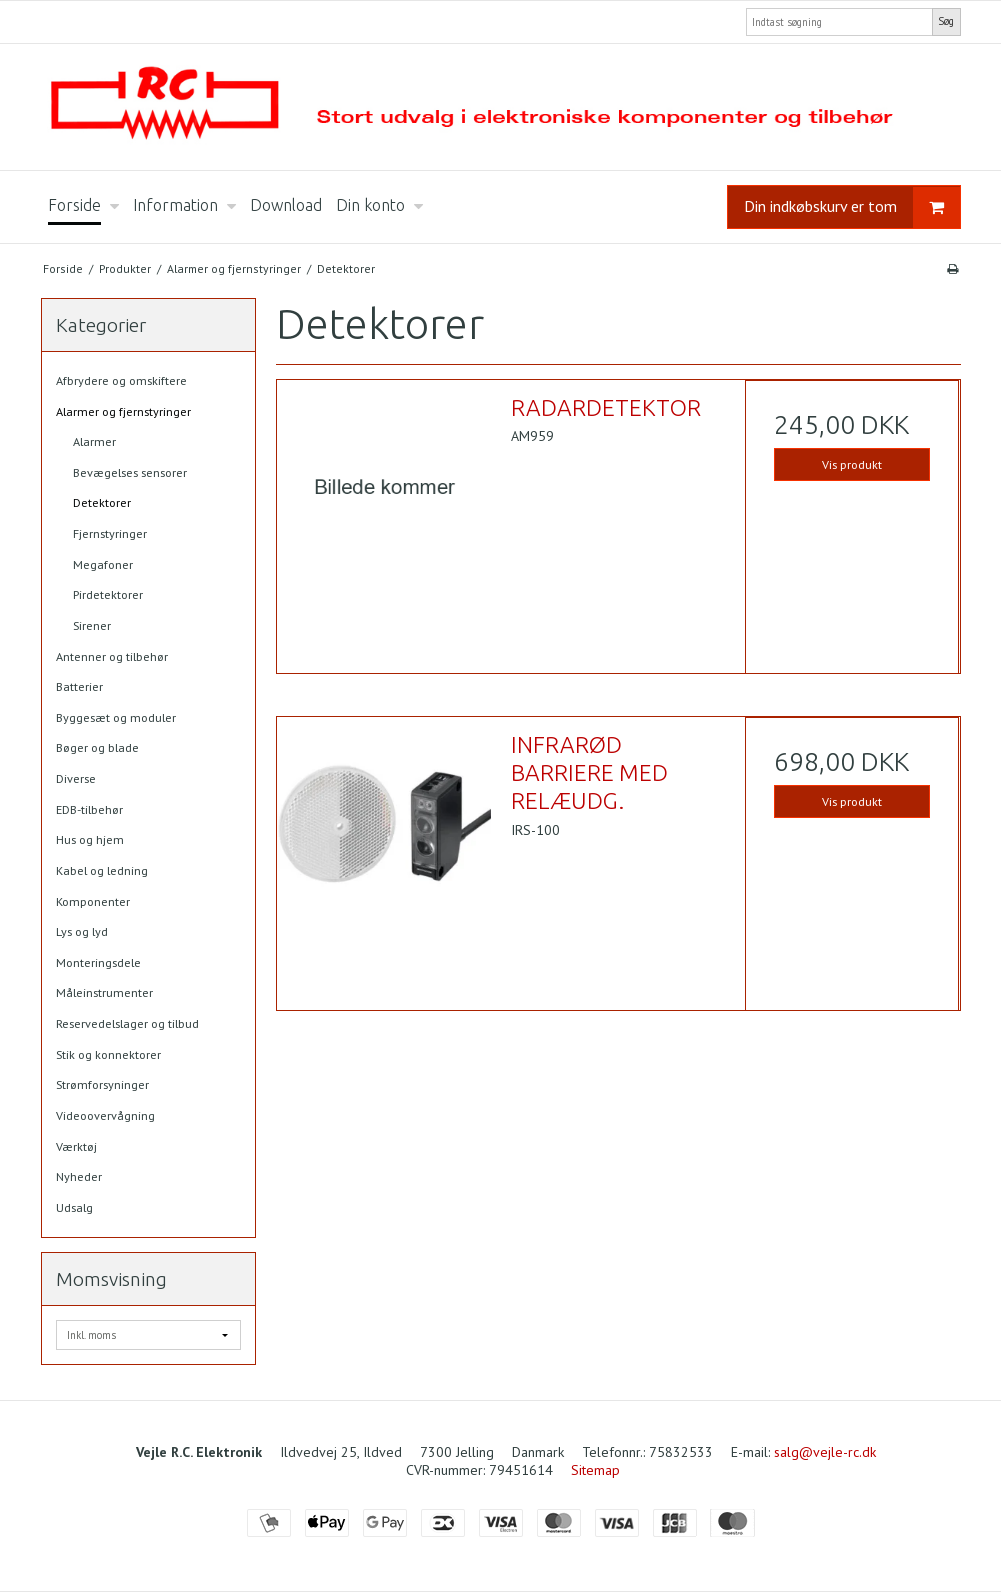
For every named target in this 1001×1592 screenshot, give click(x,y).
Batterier (79, 686)
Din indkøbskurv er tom (852, 207)
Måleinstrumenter (104, 992)
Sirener (92, 625)
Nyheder (79, 1176)
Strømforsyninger (102, 1084)
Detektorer (102, 502)
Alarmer (94, 441)
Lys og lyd (82, 931)
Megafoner (103, 564)
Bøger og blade (97, 747)
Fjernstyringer (110, 533)
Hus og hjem (90, 839)
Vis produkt (852, 464)
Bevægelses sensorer (130, 472)
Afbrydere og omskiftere (121, 380)
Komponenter (93, 901)
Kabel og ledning (102, 870)
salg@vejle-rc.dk (825, 1452)
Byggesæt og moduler (116, 717)
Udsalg (74, 1207)
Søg (946, 21)
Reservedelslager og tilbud (127, 1023)
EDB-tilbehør (89, 809)
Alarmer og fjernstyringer (123, 411)
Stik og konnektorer (108, 1054)
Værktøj (76, 1146)
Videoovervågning (105, 1115)
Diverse (76, 778)
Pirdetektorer (108, 594)
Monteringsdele (98, 962)
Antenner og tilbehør (112, 656)
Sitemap (595, 1470)
